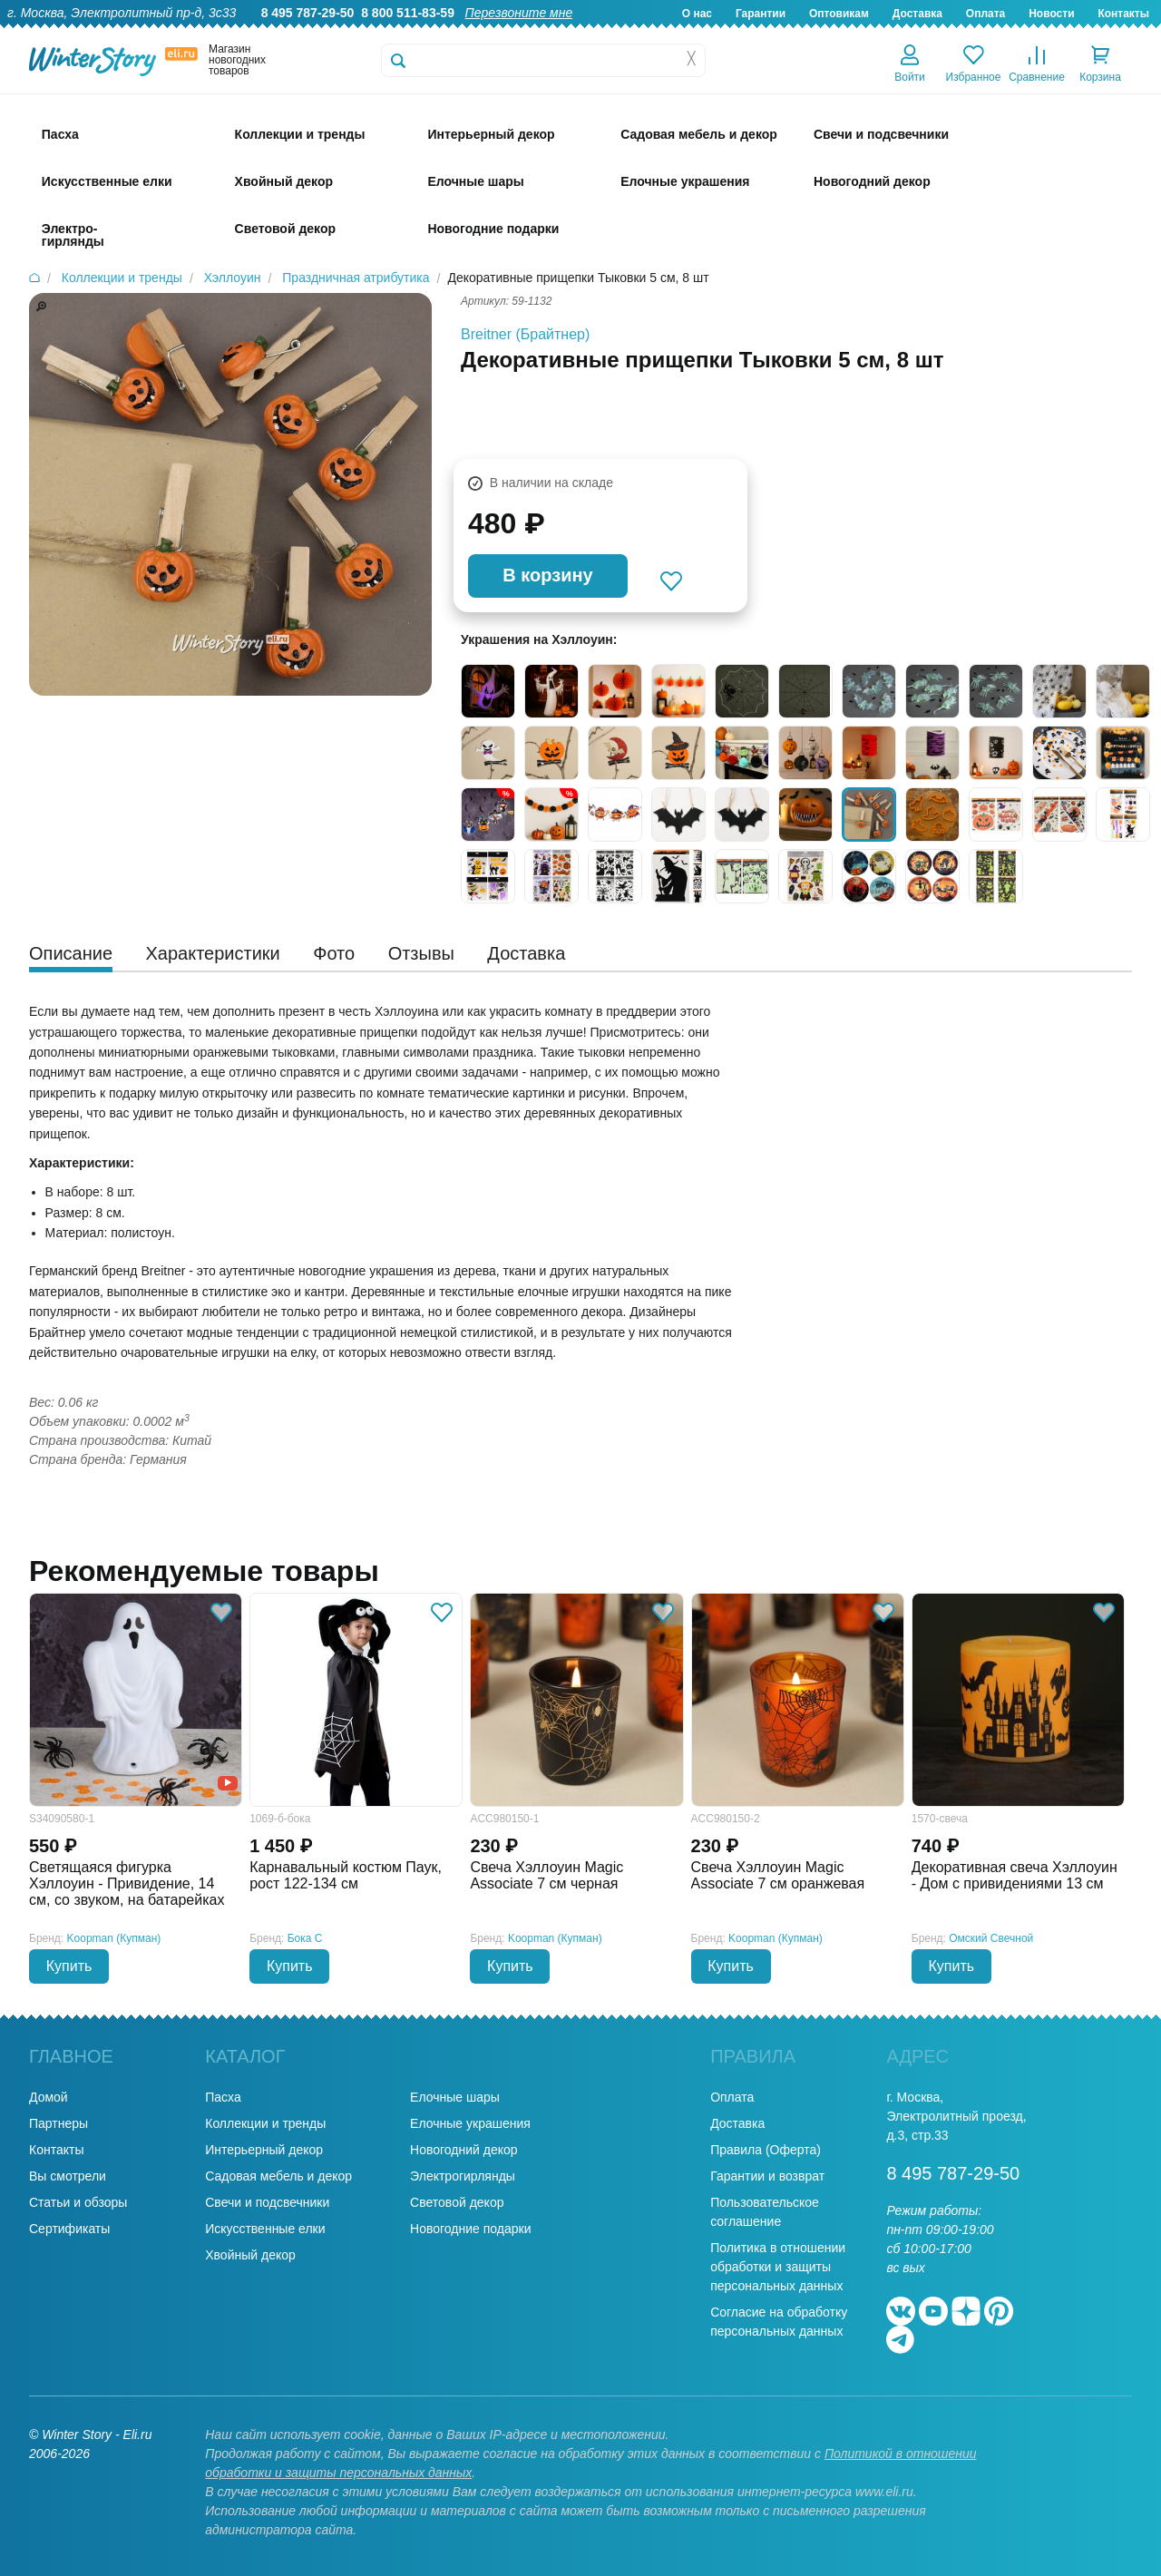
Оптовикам (839, 13)
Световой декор (456, 2202)
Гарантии (760, 13)
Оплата (985, 13)
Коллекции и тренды (265, 2123)
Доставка (917, 13)
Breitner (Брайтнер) (525, 334)
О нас (697, 13)
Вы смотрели (67, 2176)
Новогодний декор (463, 2149)
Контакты (1123, 13)
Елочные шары (455, 2097)
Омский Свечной (991, 1938)
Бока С (305, 1938)
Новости (1051, 13)
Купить (69, 1966)
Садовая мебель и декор (278, 2176)
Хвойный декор (250, 2255)
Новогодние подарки (470, 2228)
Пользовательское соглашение (764, 2212)
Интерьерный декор (264, 2149)
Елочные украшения (470, 2123)
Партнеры (58, 2123)
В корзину (547, 575)
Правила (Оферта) (765, 2149)
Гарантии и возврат (767, 2176)
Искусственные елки (265, 2228)
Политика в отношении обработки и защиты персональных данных (777, 2266)
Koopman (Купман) (114, 1938)
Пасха (222, 2097)
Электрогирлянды (462, 2176)
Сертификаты (69, 2228)
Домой (48, 2097)
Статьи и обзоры (78, 2202)
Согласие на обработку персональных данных (778, 2321)
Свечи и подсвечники (267, 2202)
